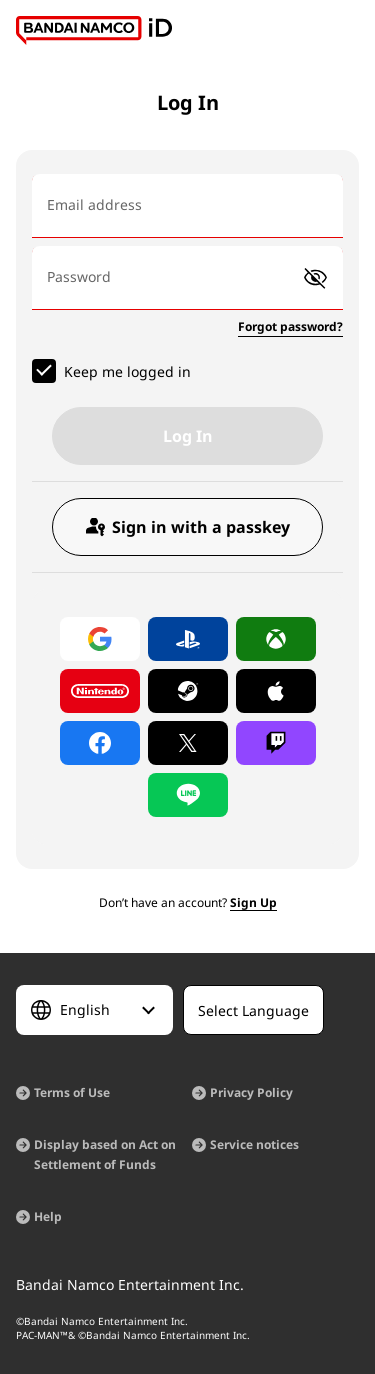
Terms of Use (72, 1092)
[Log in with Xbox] (276, 639)
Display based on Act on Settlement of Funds (105, 1154)
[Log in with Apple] (276, 691)
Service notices (254, 1144)
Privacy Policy (251, 1092)
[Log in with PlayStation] (188, 639)
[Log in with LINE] (188, 795)
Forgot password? (290, 326)
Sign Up (253, 902)
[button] (315, 278)
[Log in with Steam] (188, 691)
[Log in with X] (188, 743)
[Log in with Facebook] (100, 743)
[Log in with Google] (100, 639)
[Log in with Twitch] (276, 743)
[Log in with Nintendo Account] (100, 691)
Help (48, 1216)
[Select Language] (94, 1010)
